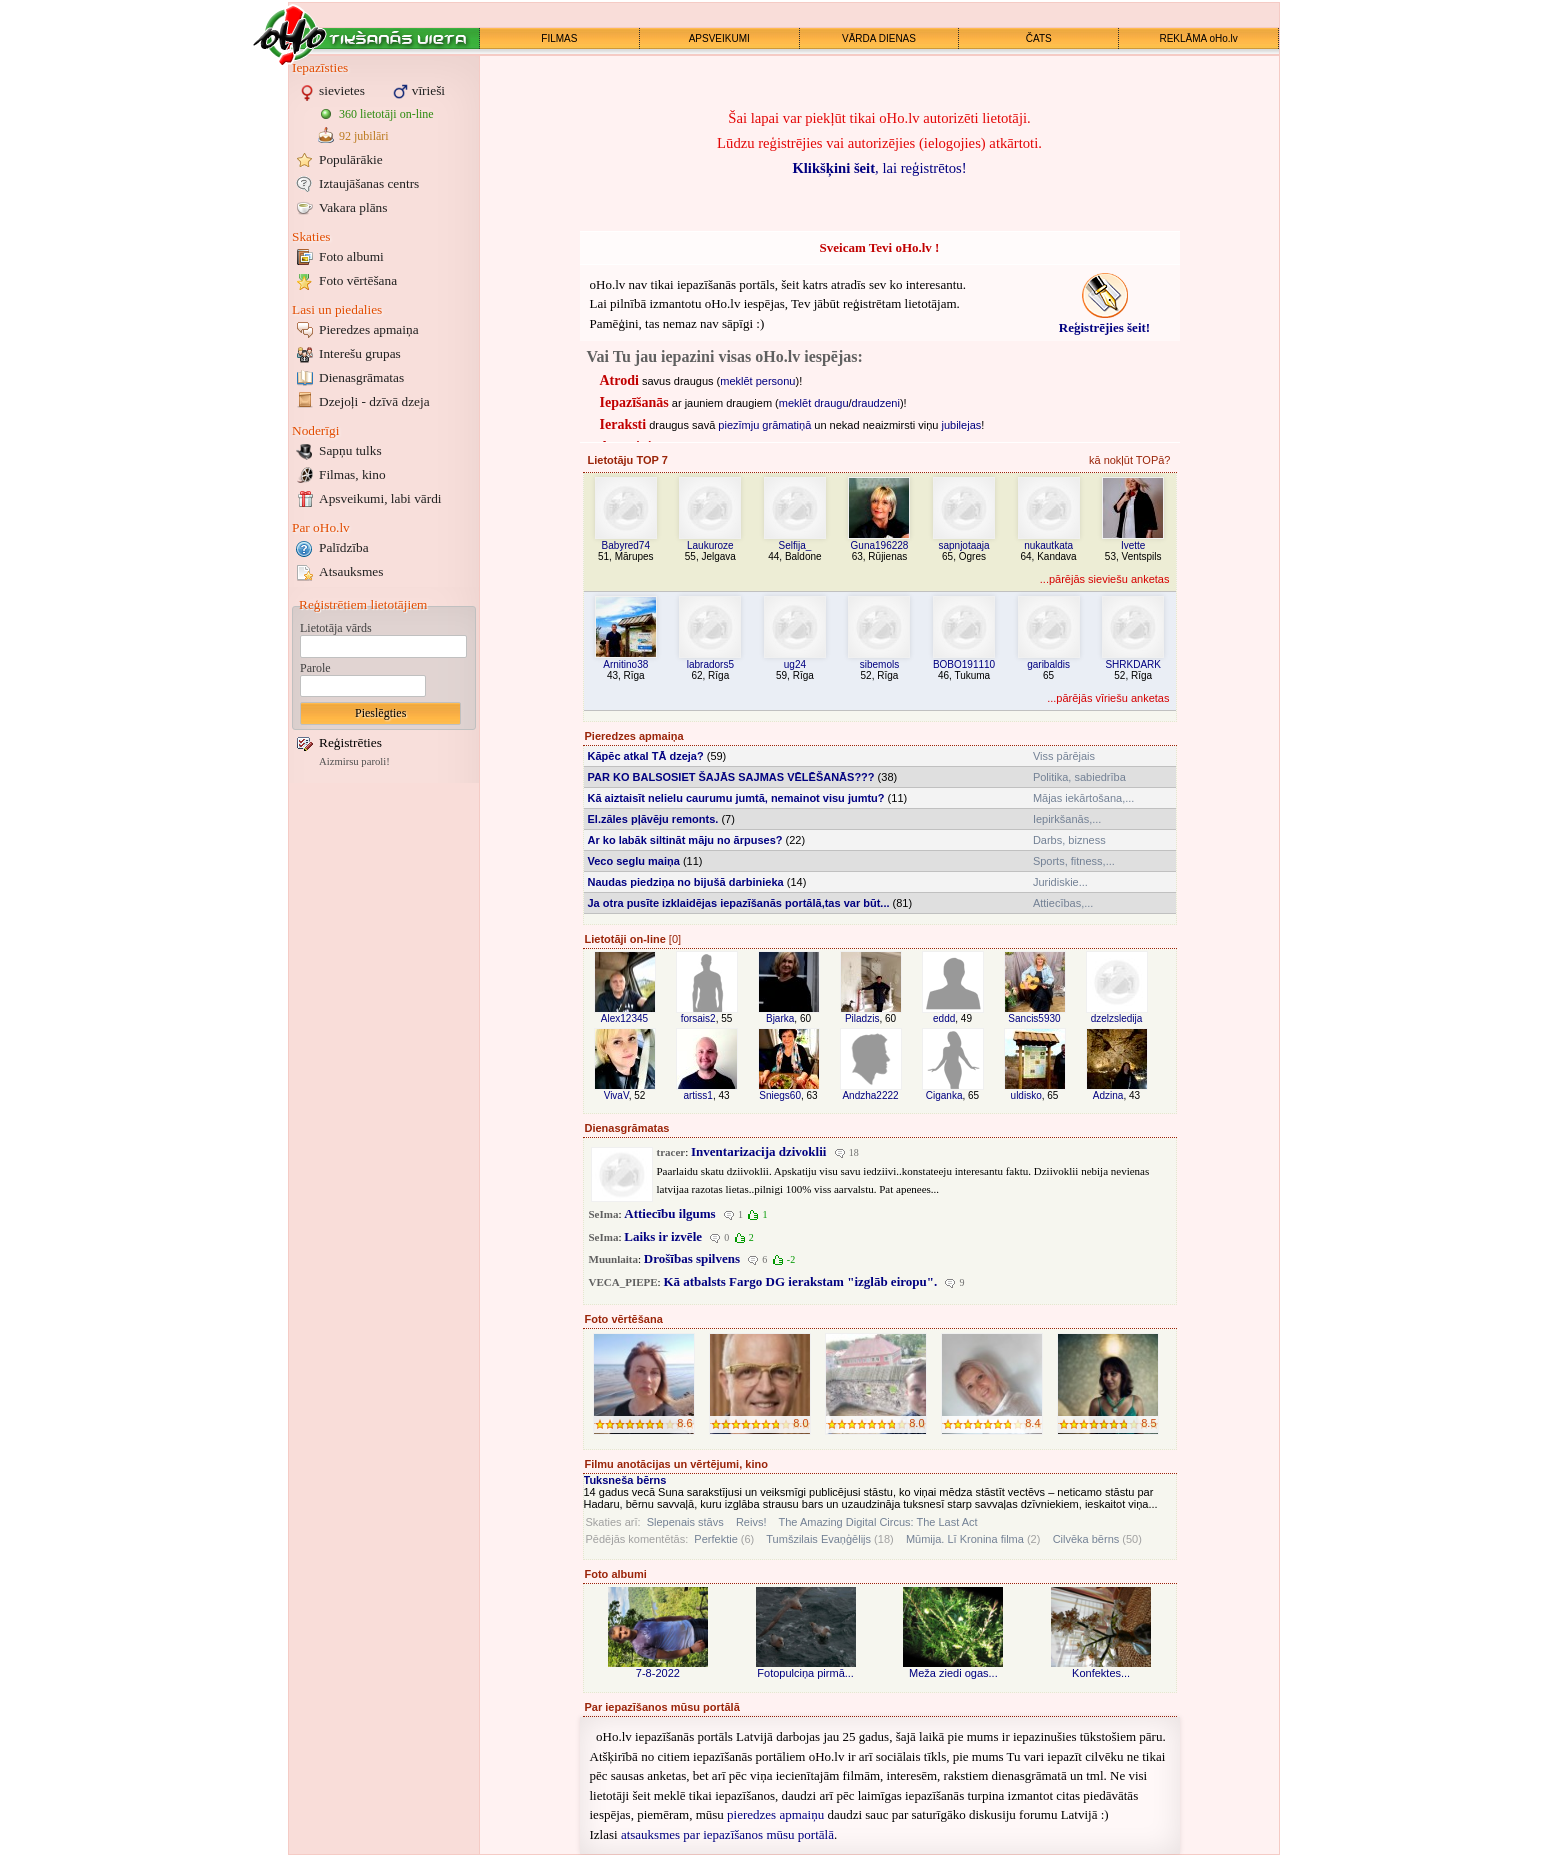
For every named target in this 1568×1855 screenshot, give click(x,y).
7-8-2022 (658, 1673)
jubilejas (962, 425)
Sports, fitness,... (1074, 861)
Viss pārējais (1064, 756)
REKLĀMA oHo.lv (1198, 38)
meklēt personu (757, 381)
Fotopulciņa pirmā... (805, 1673)
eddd (944, 1018)
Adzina (1108, 1095)
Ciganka (944, 1095)
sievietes (342, 90)
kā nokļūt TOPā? (1130, 460)
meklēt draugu (814, 403)
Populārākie (351, 159)
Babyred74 (626, 545)
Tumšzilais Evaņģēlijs (818, 1539)
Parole (315, 668)
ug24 (795, 664)
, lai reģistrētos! (879, 168)
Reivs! (751, 1522)
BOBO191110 (964, 664)
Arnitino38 (625, 664)
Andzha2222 (870, 1095)
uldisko (1026, 1095)
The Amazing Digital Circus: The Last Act (878, 1522)
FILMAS (559, 38)
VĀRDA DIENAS (879, 38)
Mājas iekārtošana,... (1084, 798)
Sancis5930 (1034, 1018)
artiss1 (697, 1095)
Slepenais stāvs (685, 1522)
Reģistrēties (350, 742)
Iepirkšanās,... (1067, 819)
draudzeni (876, 403)
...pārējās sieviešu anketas (1105, 579)
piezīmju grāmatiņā (764, 425)
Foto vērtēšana (358, 280)
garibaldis (1048, 664)
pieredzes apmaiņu (775, 1814)
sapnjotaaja (963, 545)
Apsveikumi (380, 498)
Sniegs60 (780, 1095)
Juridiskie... (1060, 882)
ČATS (1039, 38)
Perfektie (715, 1539)
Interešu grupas (360, 353)
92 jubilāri (364, 136)
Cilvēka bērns (1086, 1539)
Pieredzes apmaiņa (369, 329)
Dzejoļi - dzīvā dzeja (374, 401)
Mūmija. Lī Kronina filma (965, 1539)
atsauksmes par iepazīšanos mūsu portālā (727, 1834)
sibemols (879, 664)
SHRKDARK (1133, 664)
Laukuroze (710, 545)
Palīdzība (344, 547)
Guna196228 (880, 545)
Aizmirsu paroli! (354, 761)
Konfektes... (1101, 1673)
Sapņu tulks (350, 450)
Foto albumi (351, 256)
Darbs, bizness (1069, 840)
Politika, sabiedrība (1079, 777)
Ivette (1133, 545)
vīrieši (428, 90)
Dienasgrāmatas (361, 377)
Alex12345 (624, 1018)
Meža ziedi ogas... (953, 1673)
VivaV (616, 1095)
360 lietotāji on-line (386, 114)
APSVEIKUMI (719, 38)
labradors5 (710, 664)
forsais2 (698, 1018)
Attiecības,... (1063, 903)
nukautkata (1048, 545)
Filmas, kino (352, 474)
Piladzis (862, 1018)
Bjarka (780, 1018)
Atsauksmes (351, 571)
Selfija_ (795, 545)
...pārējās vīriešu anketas (1108, 698)
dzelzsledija (1117, 1018)
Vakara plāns (353, 207)
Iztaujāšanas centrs (369, 183)
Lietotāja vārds (336, 628)
